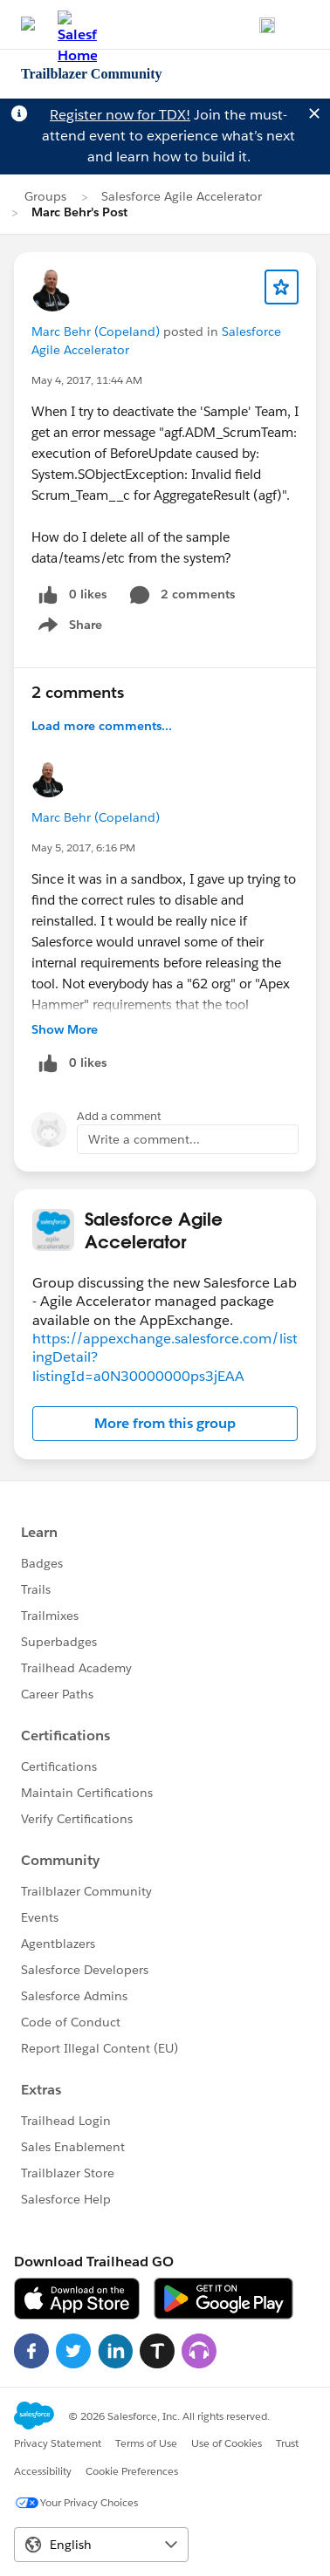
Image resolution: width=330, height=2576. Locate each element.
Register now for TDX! (120, 115)
